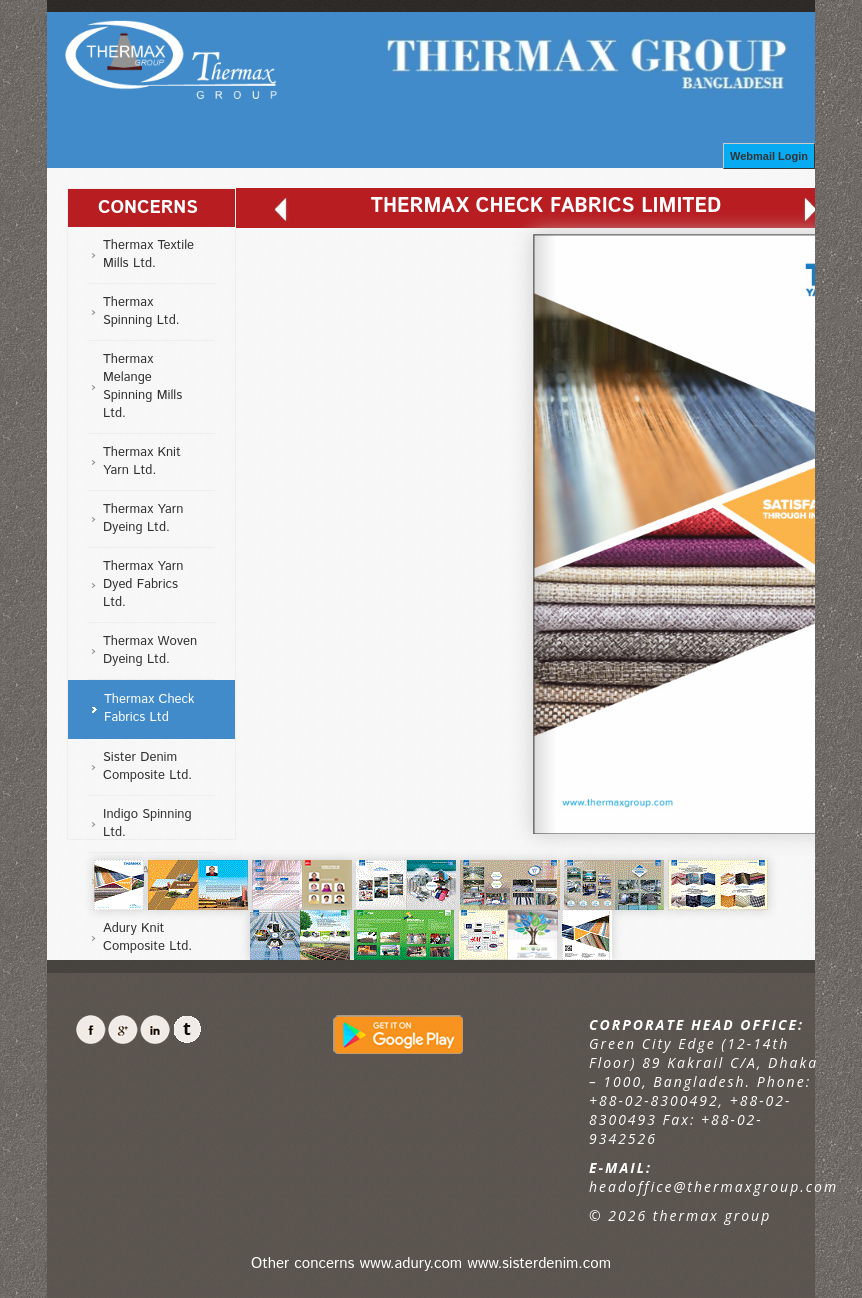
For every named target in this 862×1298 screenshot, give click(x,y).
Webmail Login (769, 156)
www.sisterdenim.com (539, 1263)
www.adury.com (411, 1263)
